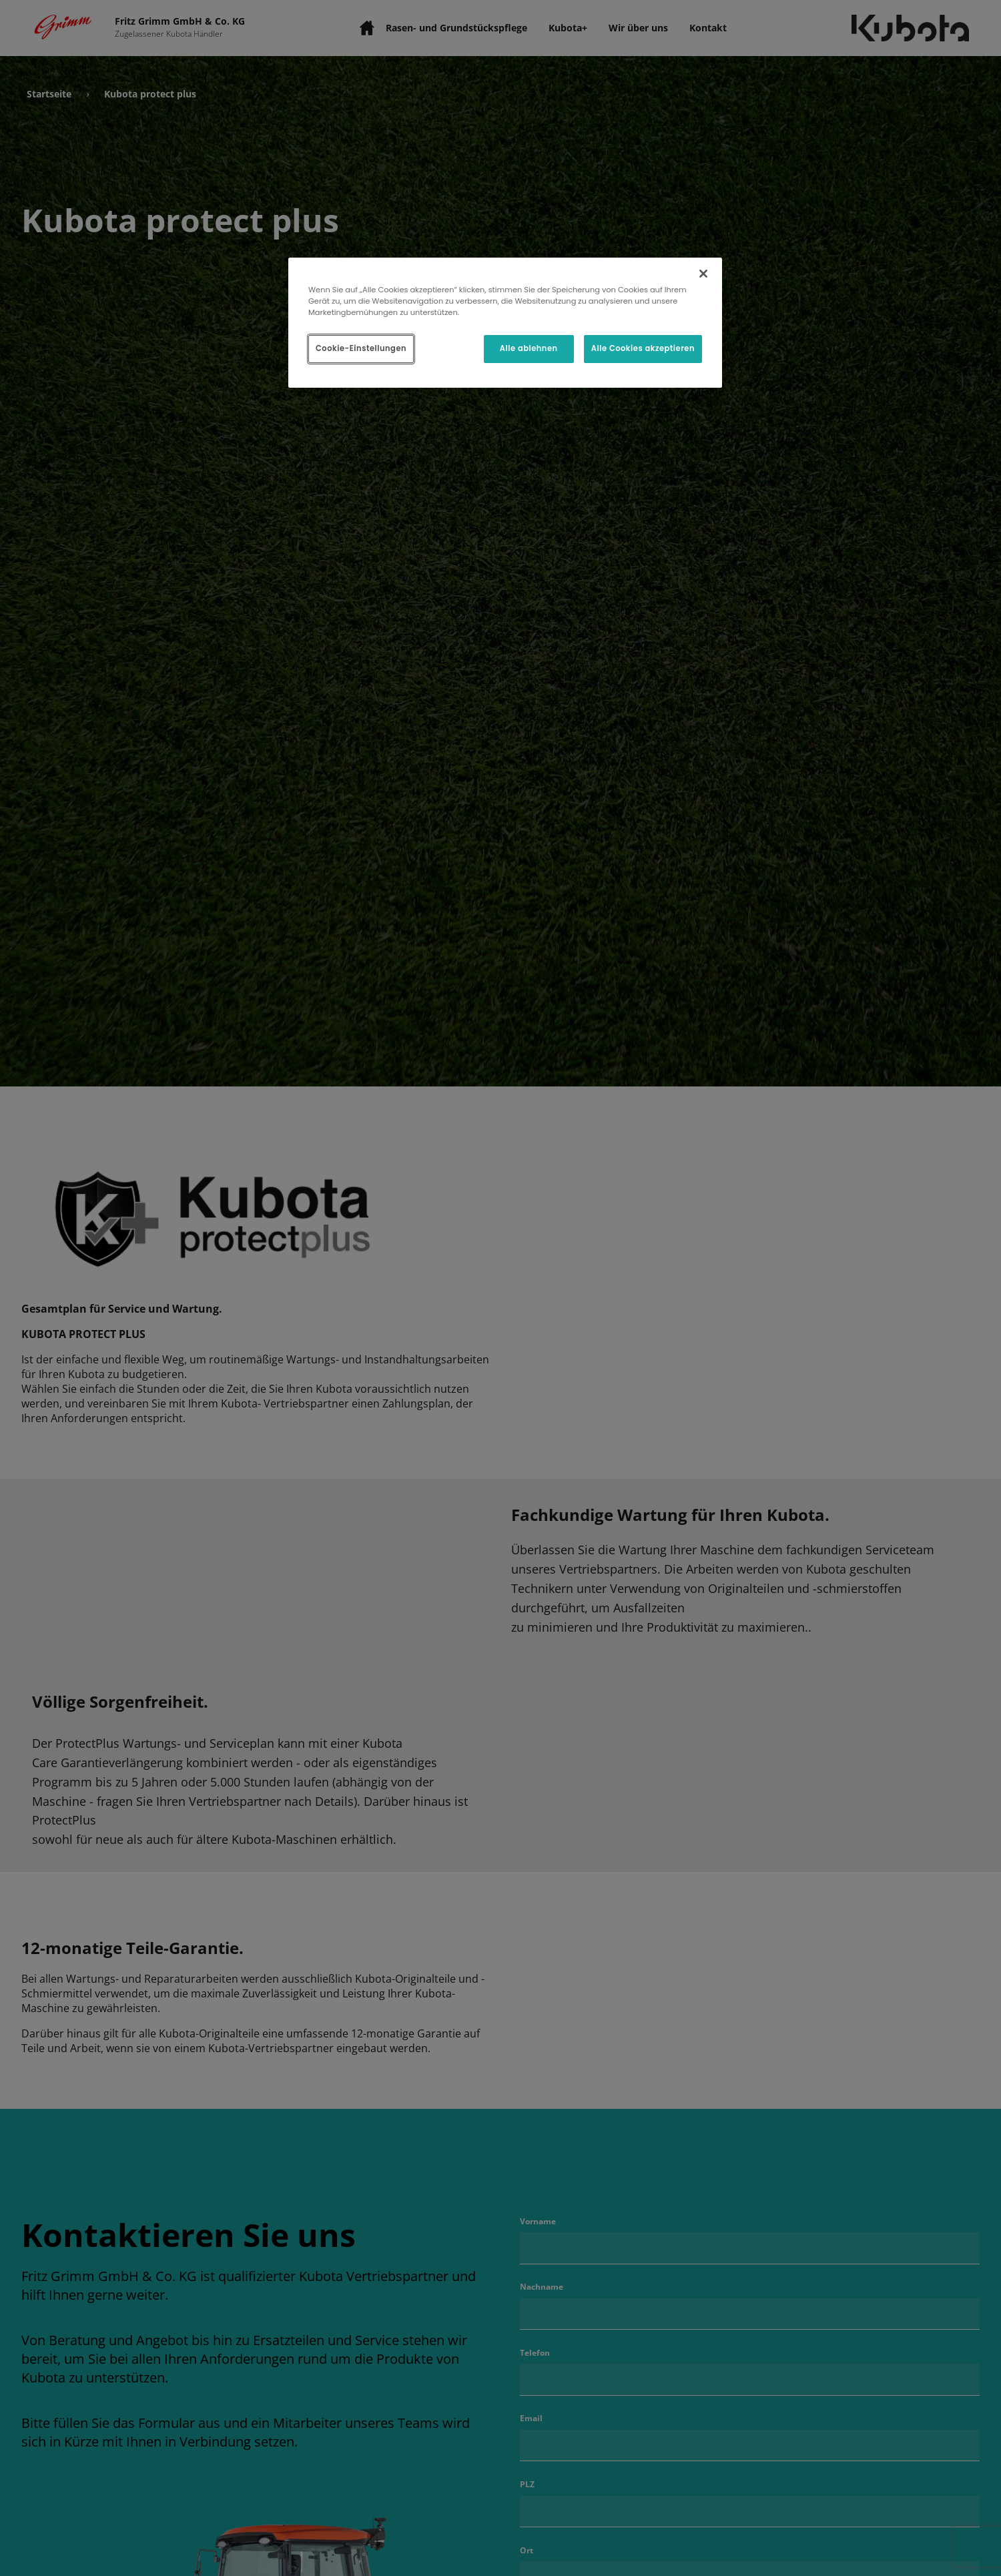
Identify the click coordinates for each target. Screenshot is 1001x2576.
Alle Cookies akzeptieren (643, 348)
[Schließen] (703, 273)
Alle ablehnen (529, 348)
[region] (505, 323)
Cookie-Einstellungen (361, 348)
